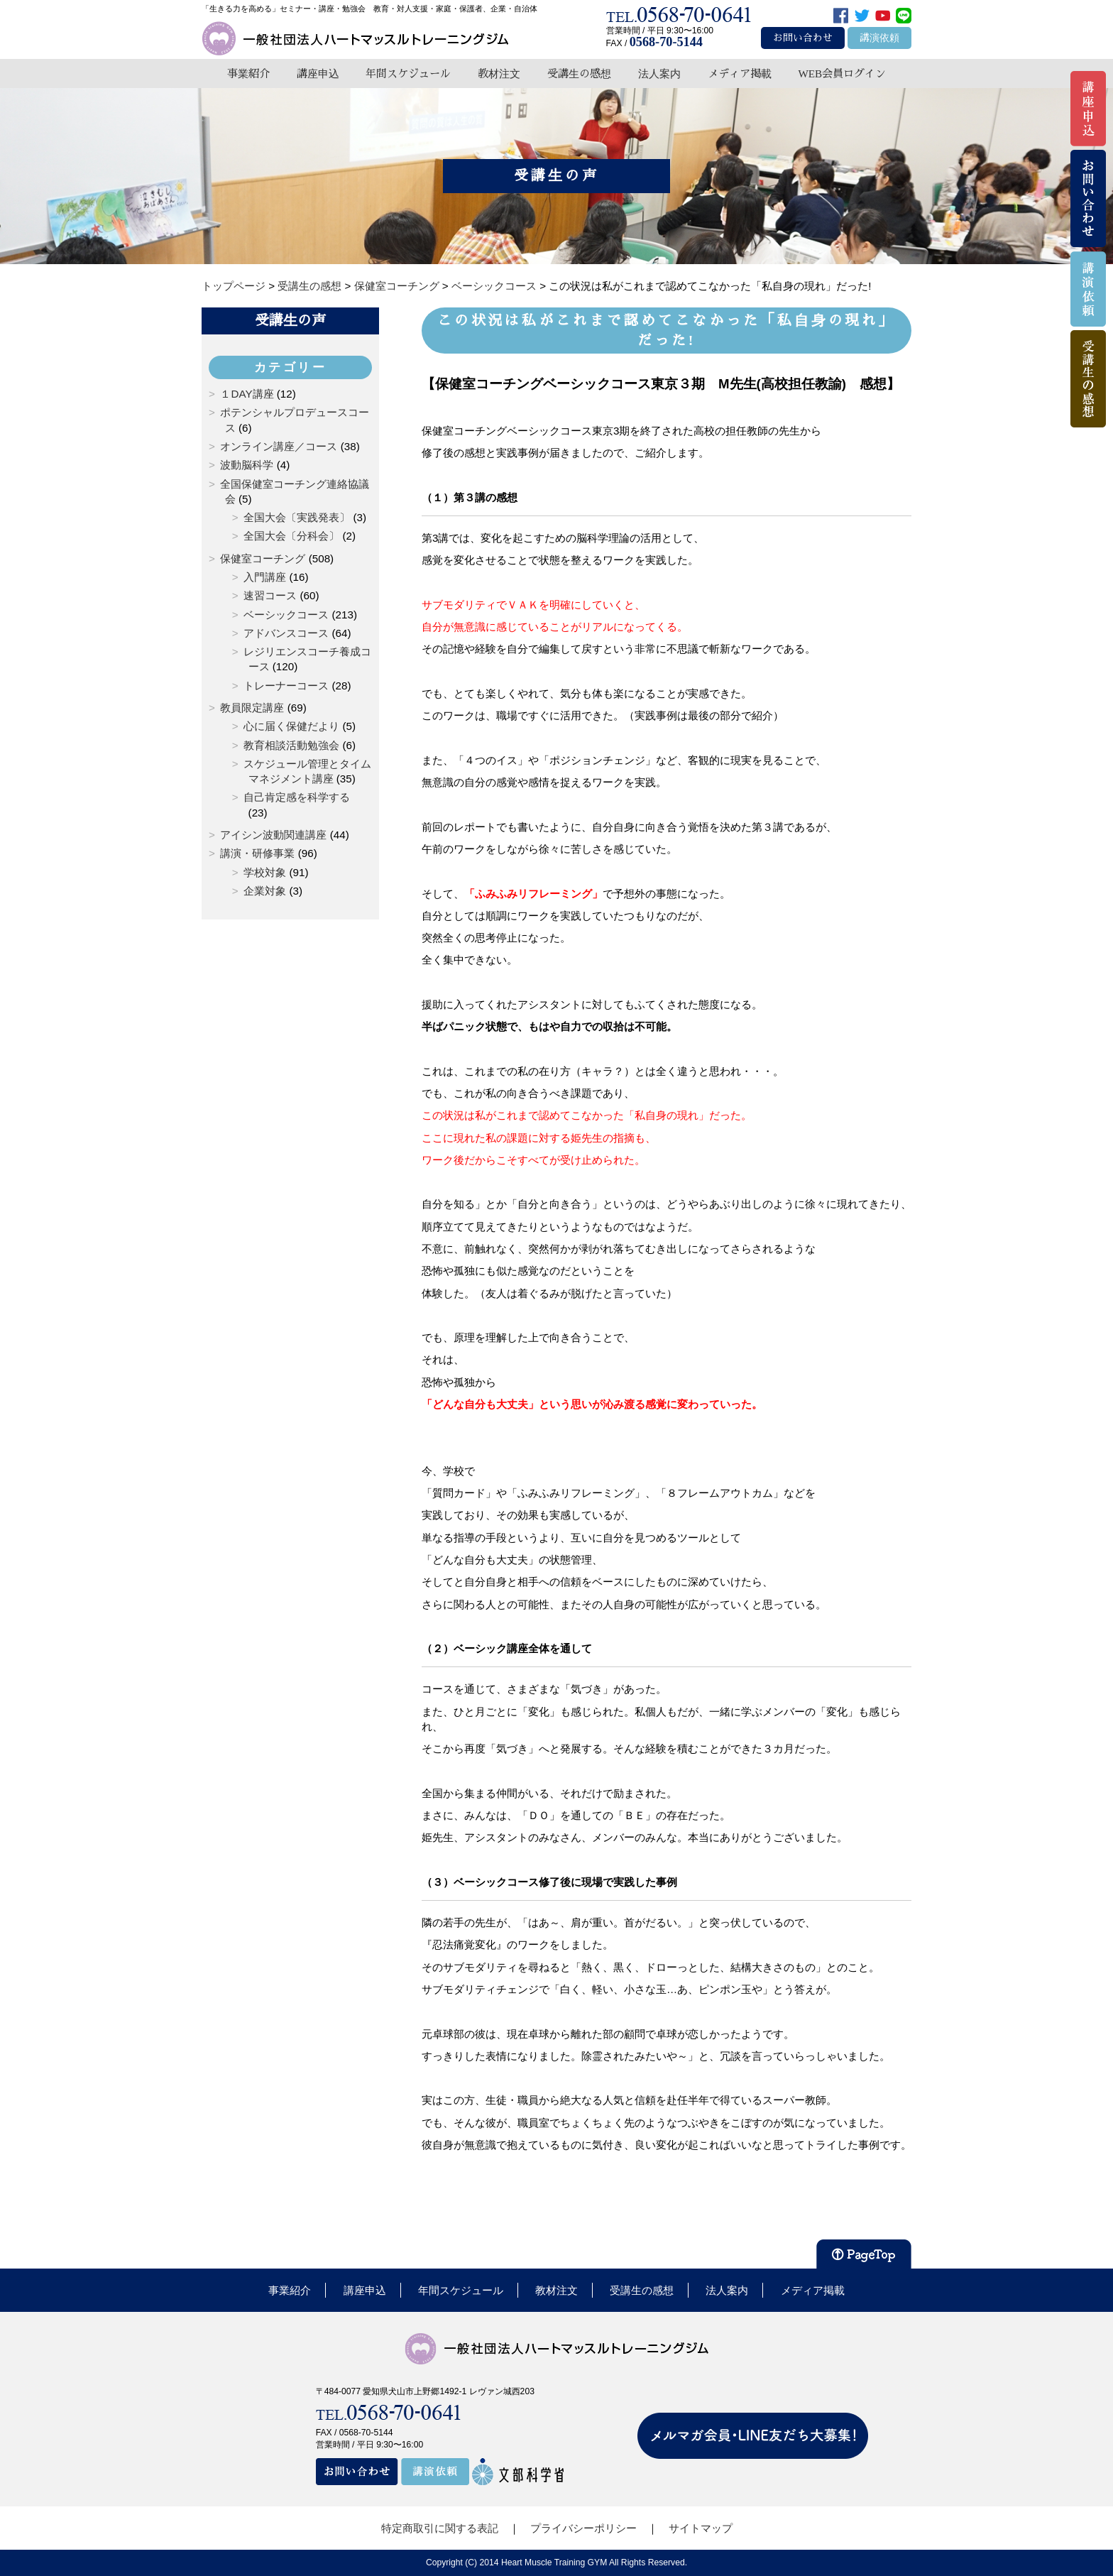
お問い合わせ (803, 38)
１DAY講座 (246, 394)
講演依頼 (879, 38)
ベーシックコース (286, 614)
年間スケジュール (408, 73)
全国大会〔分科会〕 (291, 536)
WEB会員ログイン (842, 73)
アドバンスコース (286, 633)
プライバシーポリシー (583, 2528)
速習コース (270, 595)
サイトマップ (701, 2528)
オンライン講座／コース (278, 446)
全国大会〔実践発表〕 (296, 517)
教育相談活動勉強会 (291, 745)
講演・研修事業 (257, 853)
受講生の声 (290, 320)
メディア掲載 (740, 73)
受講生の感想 (579, 73)
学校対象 (264, 872)
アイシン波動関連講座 (273, 835)
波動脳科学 (246, 465)
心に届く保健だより (291, 726)
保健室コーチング (262, 558)
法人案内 (659, 73)
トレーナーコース (286, 686)
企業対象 (264, 891)
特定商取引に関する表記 (439, 2528)
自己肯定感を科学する (296, 797)
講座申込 (318, 73)
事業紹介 (248, 73)
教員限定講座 (252, 708)
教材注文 (499, 73)
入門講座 (264, 577)
